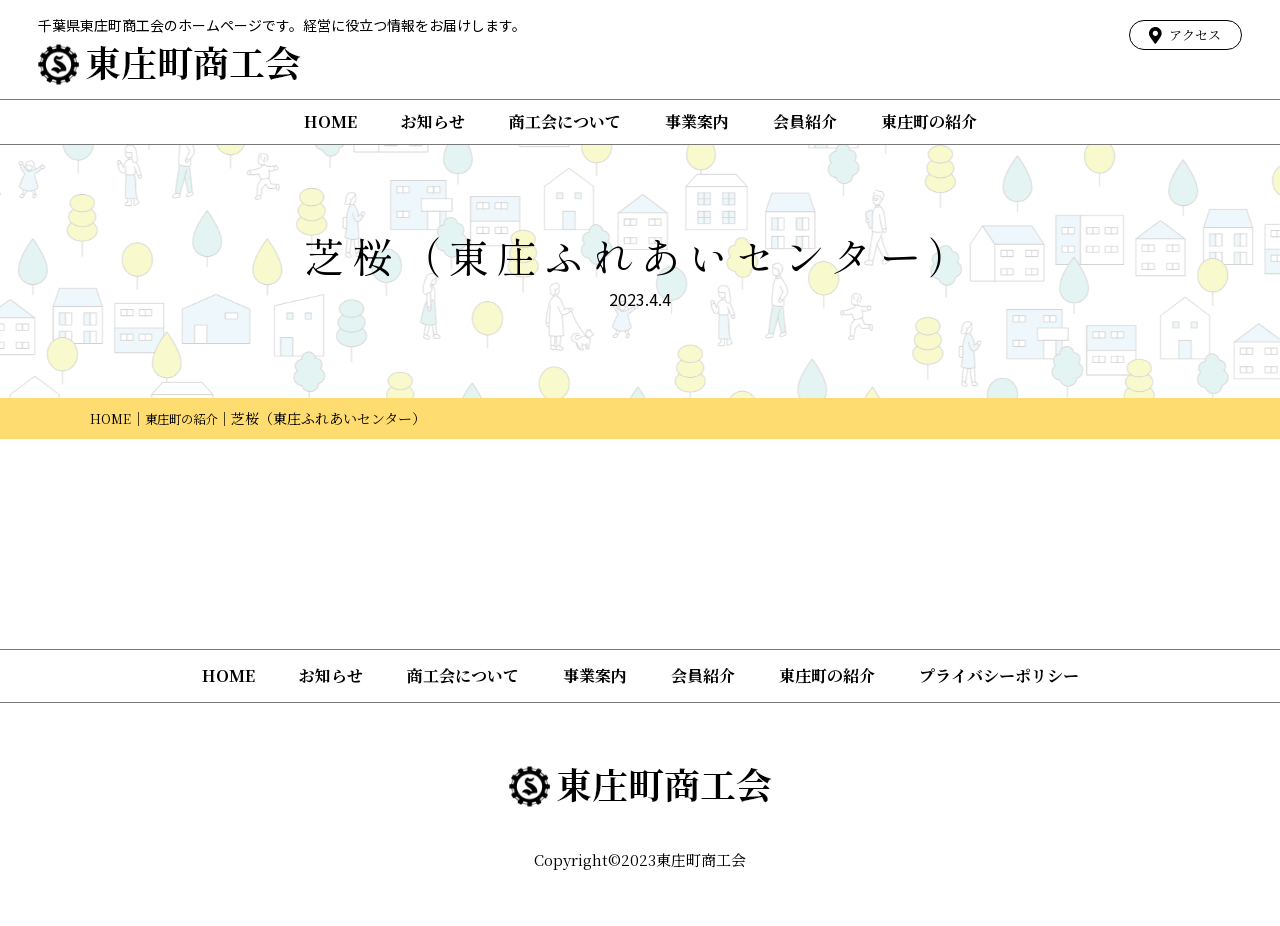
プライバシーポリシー (999, 675)
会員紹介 (805, 121)
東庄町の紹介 (929, 121)
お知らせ (433, 121)
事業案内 (697, 121)
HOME (330, 121)
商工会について (565, 121)
